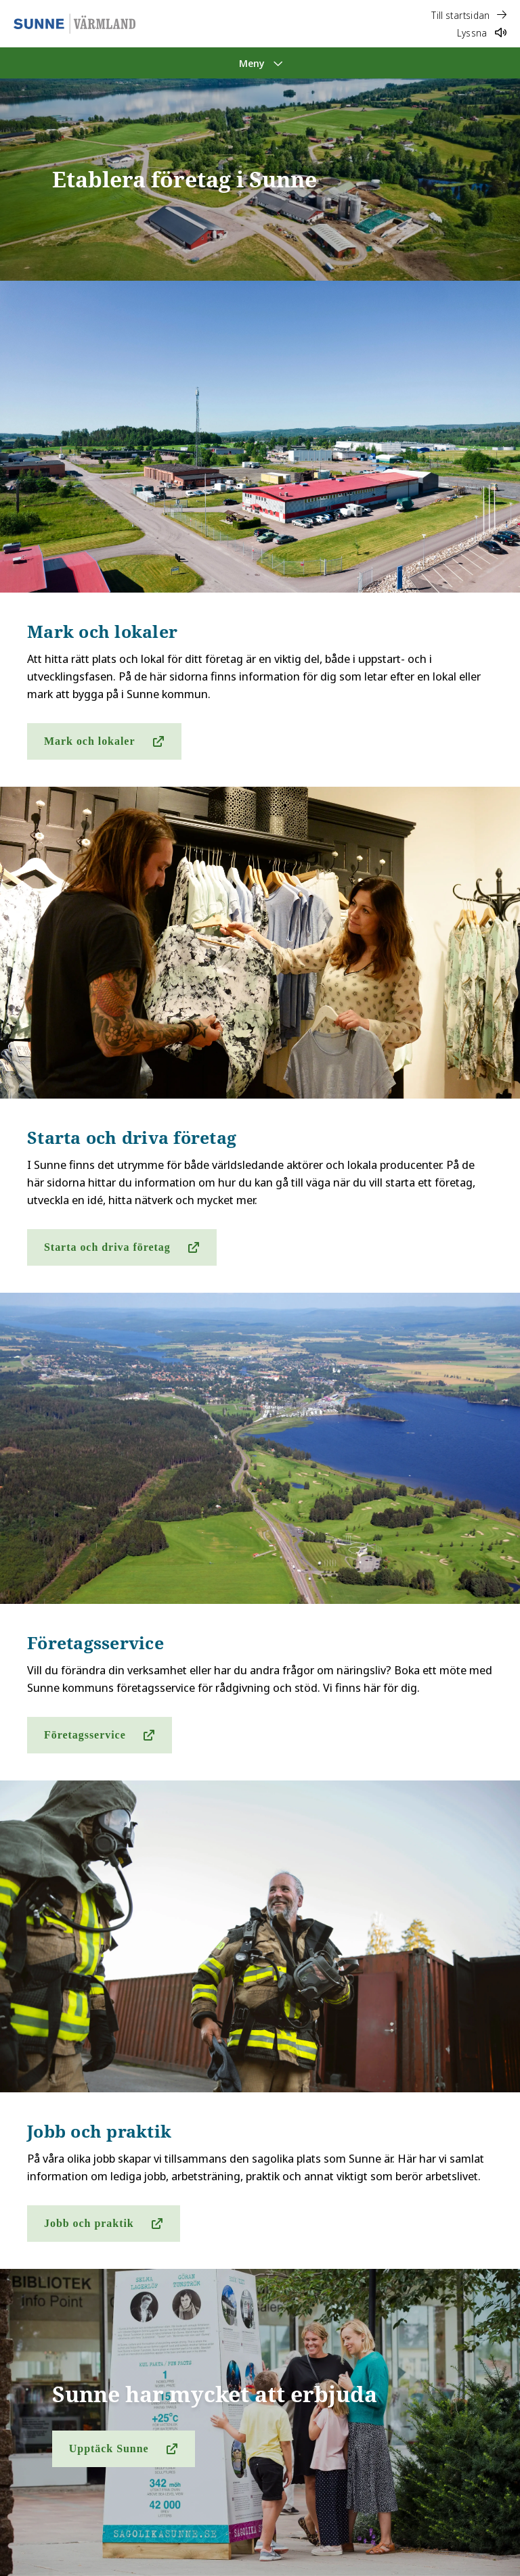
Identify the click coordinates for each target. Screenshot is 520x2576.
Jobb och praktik (89, 2223)
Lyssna (481, 32)
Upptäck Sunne (109, 2448)
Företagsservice (85, 1735)
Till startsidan (468, 15)
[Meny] (260, 62)
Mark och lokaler (89, 741)
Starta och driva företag (107, 1247)
